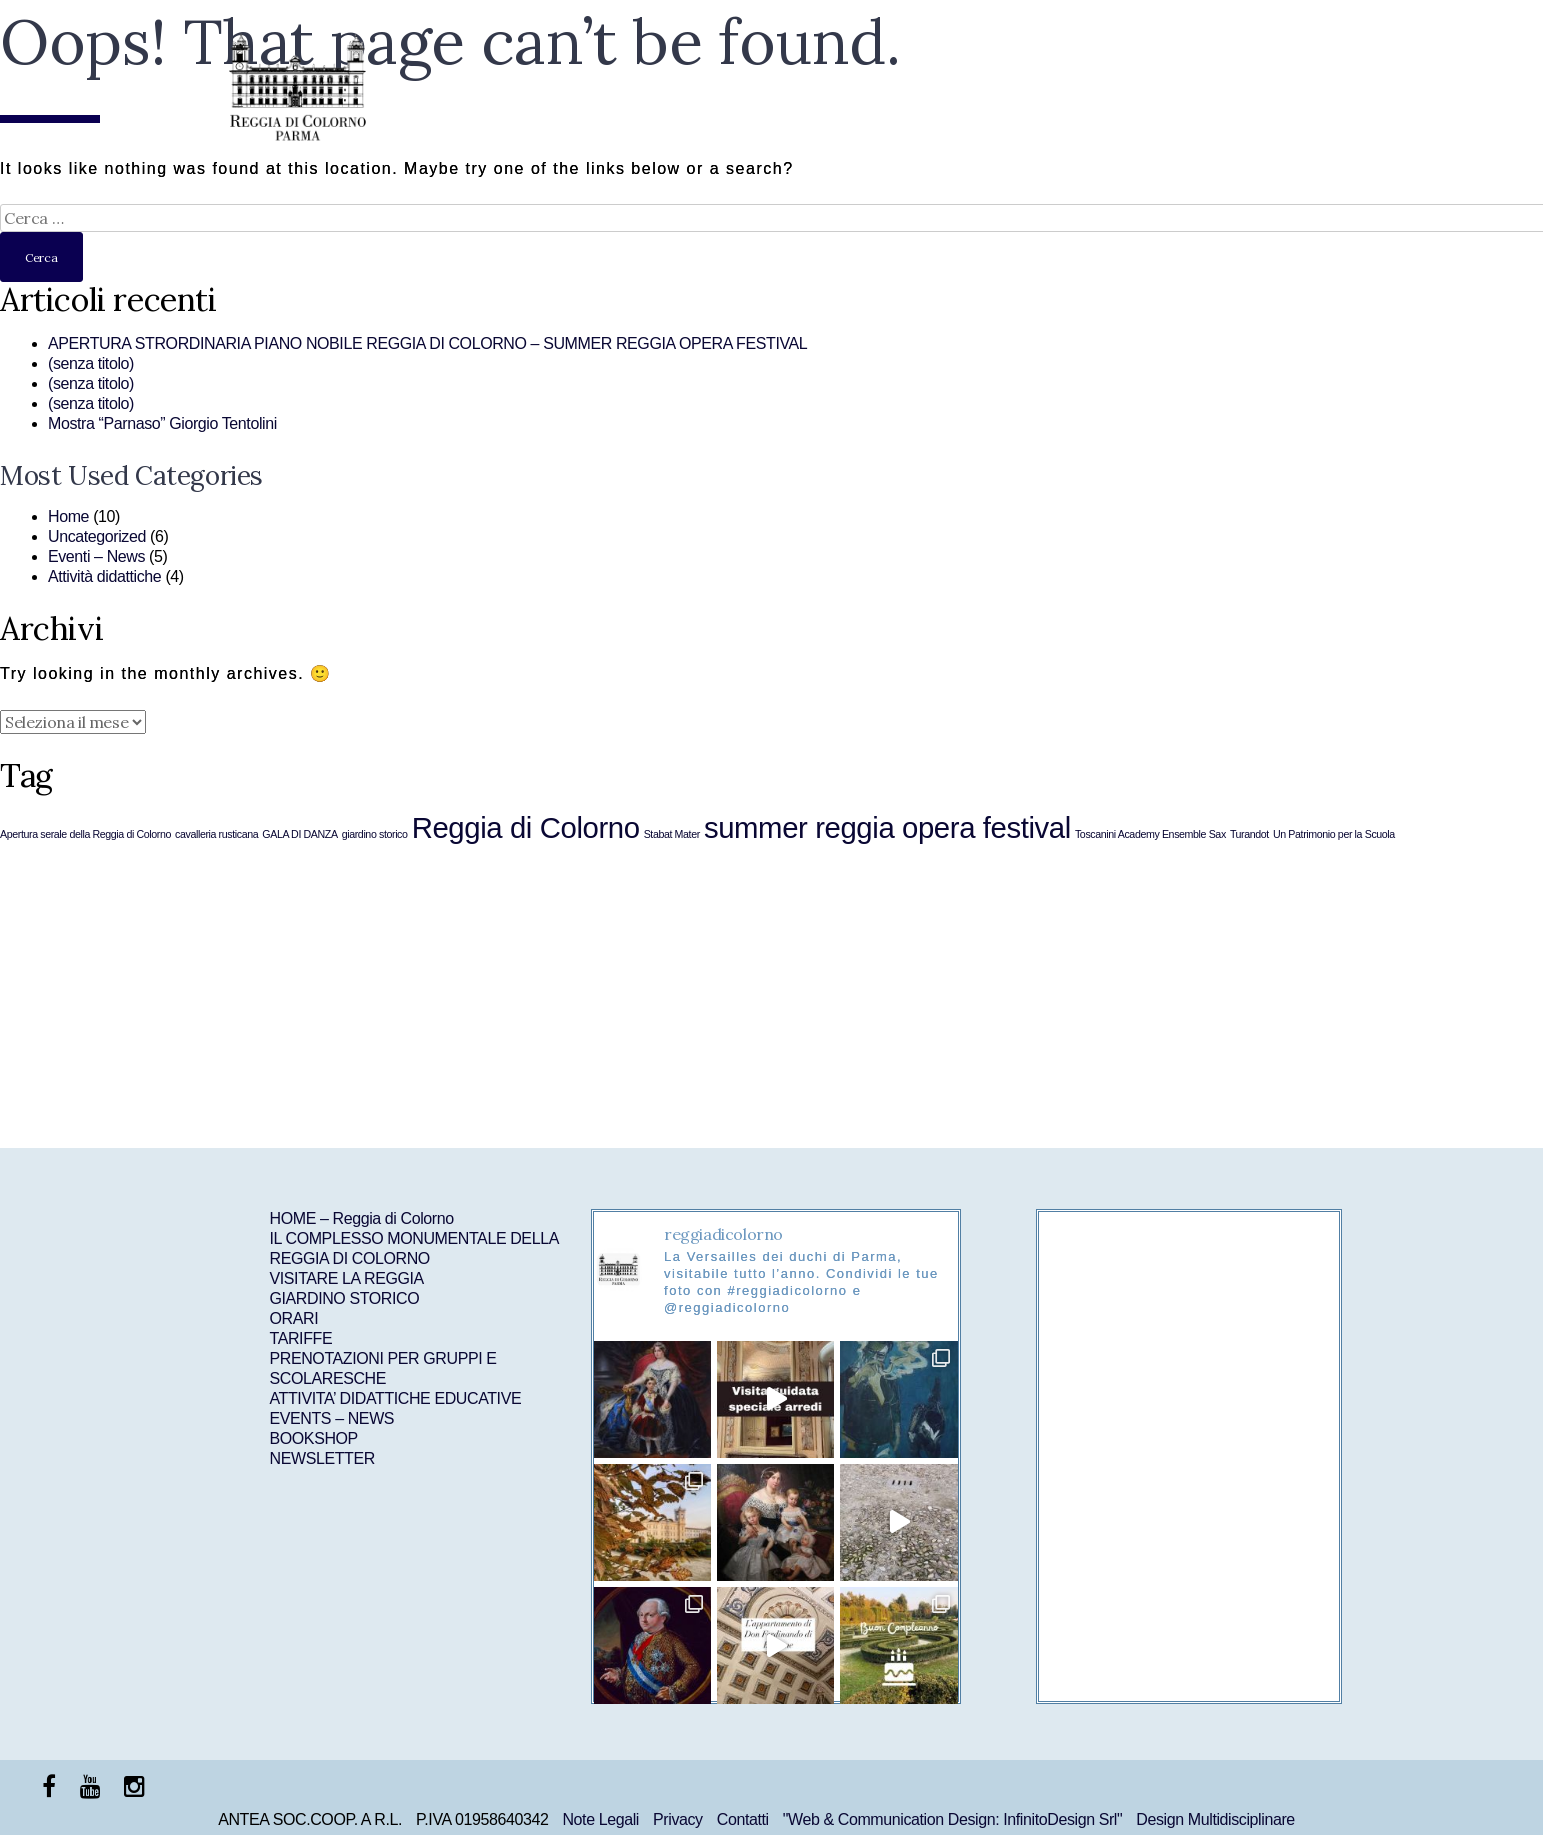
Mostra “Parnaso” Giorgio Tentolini (162, 423)
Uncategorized (97, 536)
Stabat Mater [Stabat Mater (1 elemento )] (672, 834)
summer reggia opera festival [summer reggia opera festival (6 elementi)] (887, 827)
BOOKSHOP (314, 1438)
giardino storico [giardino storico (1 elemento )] (375, 834)
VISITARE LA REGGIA (347, 1278)
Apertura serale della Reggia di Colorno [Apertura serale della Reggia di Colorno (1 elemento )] (85, 834)
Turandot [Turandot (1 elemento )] (1249, 834)
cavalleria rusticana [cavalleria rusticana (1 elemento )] (216, 834)
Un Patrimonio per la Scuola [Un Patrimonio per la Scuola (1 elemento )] (1334, 834)
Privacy (678, 1819)
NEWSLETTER (322, 1458)
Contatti (743, 1819)
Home (68, 516)
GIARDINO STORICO (345, 1298)
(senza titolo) (91, 363)
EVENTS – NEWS (332, 1418)
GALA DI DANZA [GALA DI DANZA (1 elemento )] (299, 834)
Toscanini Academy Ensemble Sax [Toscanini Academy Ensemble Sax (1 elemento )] (1150, 834)
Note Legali (600, 1819)
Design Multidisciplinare (1215, 1819)
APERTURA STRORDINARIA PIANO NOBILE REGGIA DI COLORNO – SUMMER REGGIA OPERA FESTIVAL (427, 343)
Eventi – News (96, 556)
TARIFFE (301, 1338)
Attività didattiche (104, 576)
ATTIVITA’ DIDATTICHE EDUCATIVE (396, 1398)
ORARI (294, 1318)
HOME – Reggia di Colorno (362, 1218)
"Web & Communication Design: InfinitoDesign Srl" (953, 1819)
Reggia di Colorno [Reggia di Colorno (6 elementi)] (526, 827)
